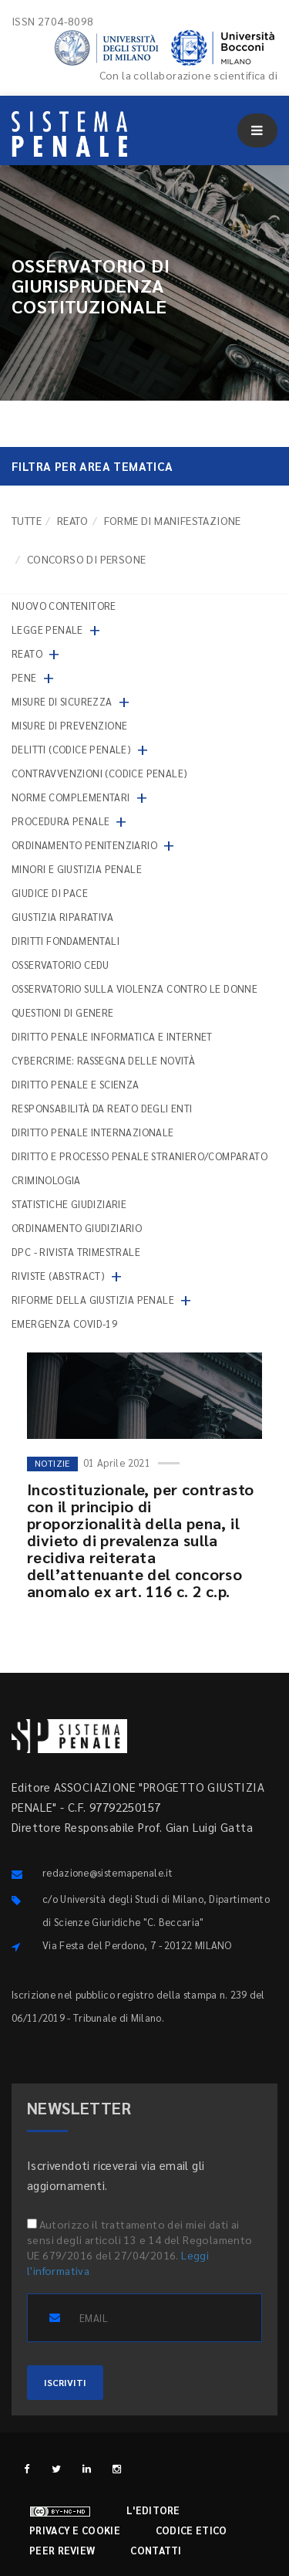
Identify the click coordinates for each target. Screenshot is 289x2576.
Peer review (62, 2550)
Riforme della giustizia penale (93, 1299)
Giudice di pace (50, 892)
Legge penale (47, 629)
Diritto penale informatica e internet (112, 1036)
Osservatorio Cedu (60, 964)
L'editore (153, 2510)
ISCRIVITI (65, 2382)
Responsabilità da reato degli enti (102, 1108)
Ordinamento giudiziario (77, 1227)
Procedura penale (60, 821)
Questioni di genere (63, 1012)
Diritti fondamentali (65, 940)
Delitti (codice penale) (71, 749)
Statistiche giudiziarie (69, 1203)
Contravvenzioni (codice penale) (99, 773)
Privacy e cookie (74, 2530)
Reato (73, 520)
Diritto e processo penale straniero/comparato (139, 1156)
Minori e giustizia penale (77, 868)
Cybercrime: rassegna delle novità (103, 1060)
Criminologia (46, 1179)
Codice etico (191, 2530)
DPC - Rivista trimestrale (76, 1251)
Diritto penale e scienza (75, 1084)
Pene (24, 677)
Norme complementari (71, 797)
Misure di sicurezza (62, 701)
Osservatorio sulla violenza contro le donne (134, 988)
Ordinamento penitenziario (84, 844)
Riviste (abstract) (58, 1275)
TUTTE (27, 520)
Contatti (155, 2550)
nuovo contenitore (64, 605)
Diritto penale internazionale (93, 1132)
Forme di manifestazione (172, 520)
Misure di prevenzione (69, 725)
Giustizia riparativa (62, 916)
